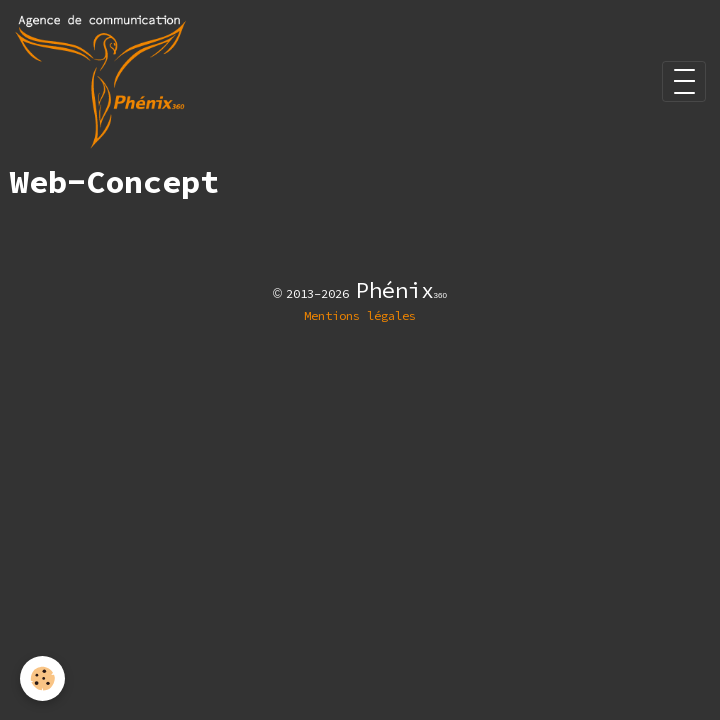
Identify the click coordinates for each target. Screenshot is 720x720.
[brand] (104, 81)
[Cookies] (42, 678)
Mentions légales (360, 315)
